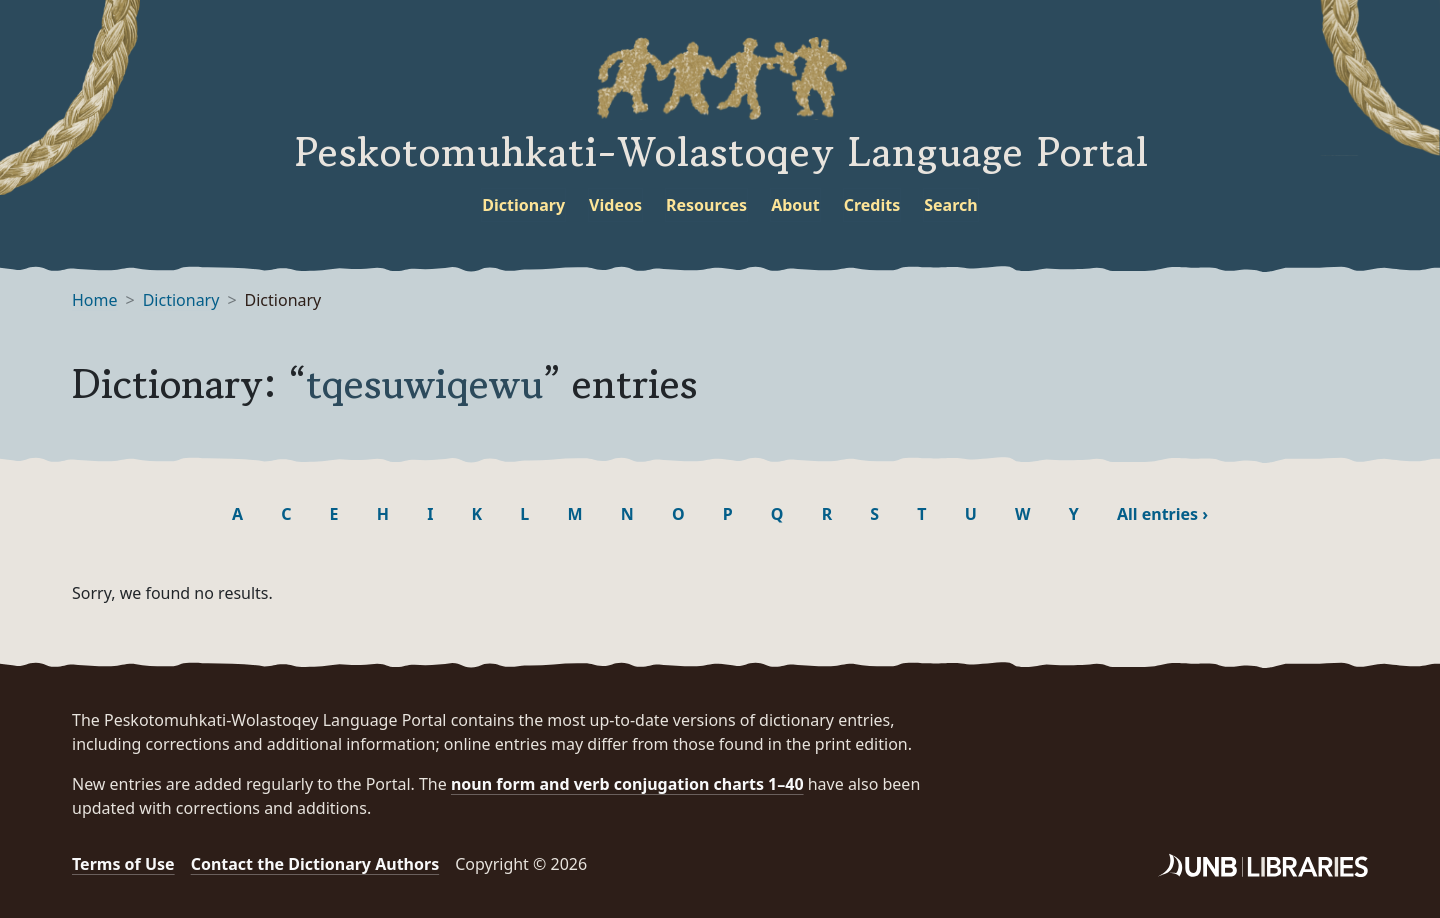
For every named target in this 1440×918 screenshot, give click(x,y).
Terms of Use (123, 864)
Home (95, 300)
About (795, 205)
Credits (872, 205)
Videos (615, 205)
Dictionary (523, 205)
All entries (1162, 514)
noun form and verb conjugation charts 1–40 (627, 784)
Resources (706, 205)
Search (950, 205)
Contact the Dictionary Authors (315, 864)
